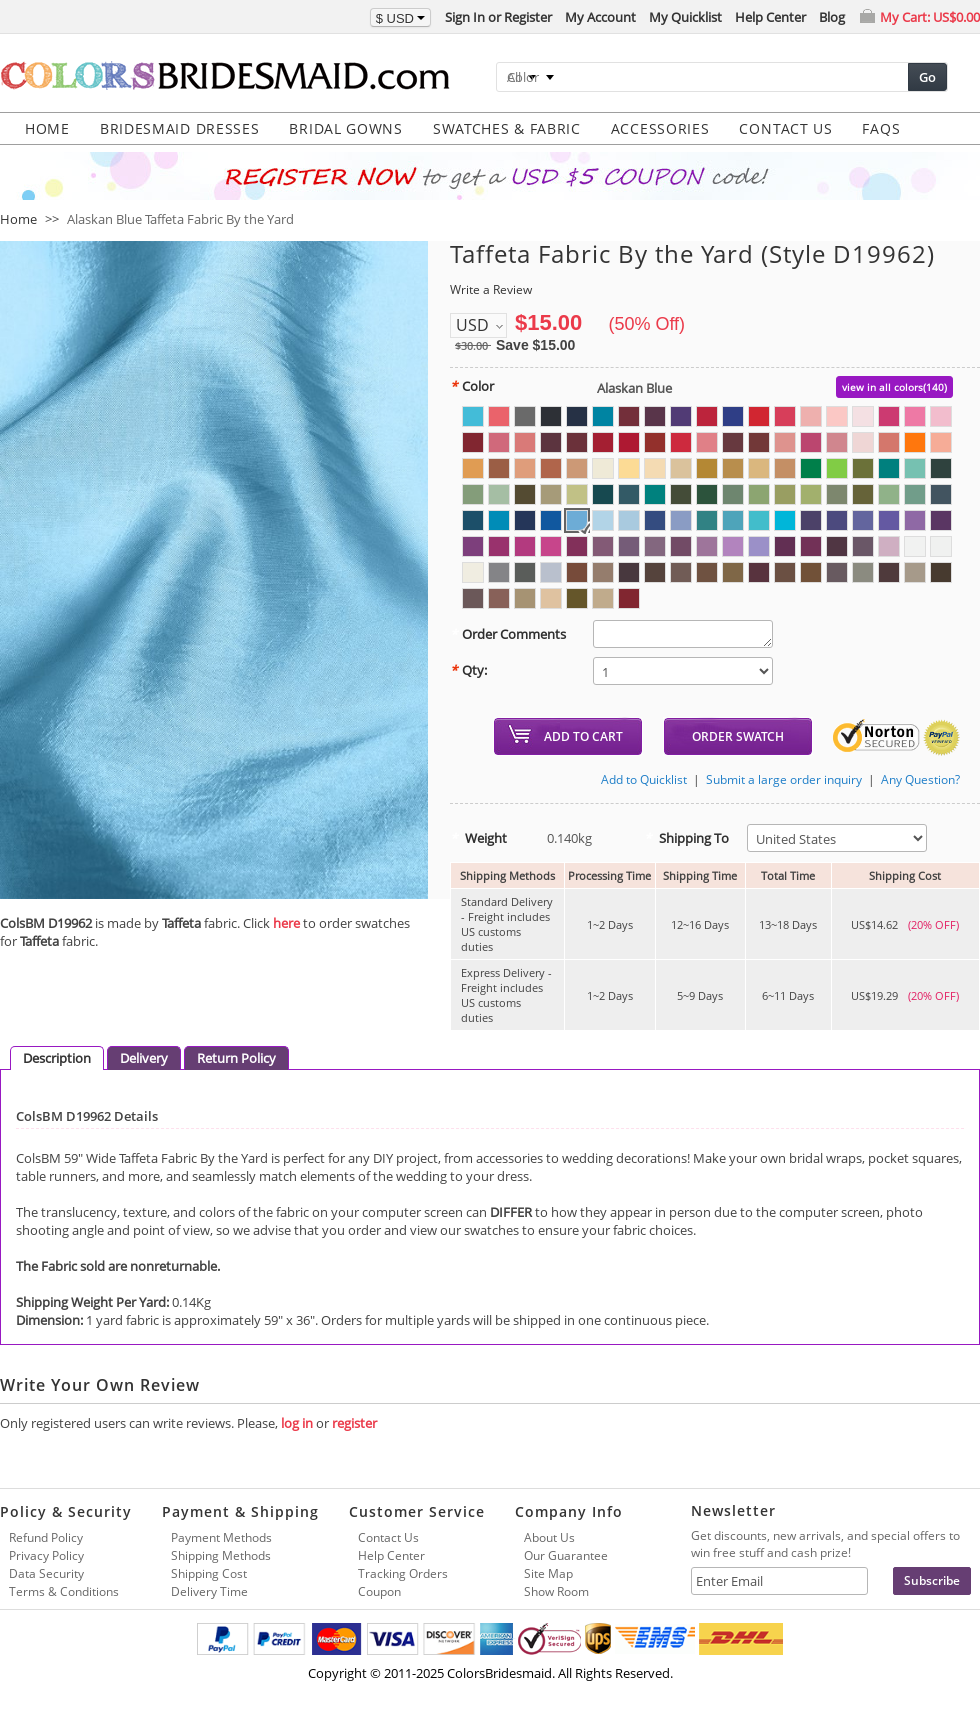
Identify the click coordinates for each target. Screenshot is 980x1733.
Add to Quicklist (644, 779)
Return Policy (236, 1058)
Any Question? (920, 779)
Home (18, 219)
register (354, 1423)
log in (297, 1423)
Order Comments (508, 634)
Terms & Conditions (64, 1591)
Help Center (770, 17)
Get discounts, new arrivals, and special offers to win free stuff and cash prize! (825, 1544)
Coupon (379, 1591)
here (286, 923)
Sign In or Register (498, 17)
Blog (832, 17)
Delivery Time (209, 1591)
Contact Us (388, 1537)
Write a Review (491, 289)
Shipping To (686, 838)
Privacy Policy (46, 1555)
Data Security (46, 1573)
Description (57, 1058)
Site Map (548, 1573)
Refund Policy (46, 1537)
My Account (600, 17)
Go (927, 77)
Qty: (468, 670)
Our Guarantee (566, 1555)
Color (472, 386)
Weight (478, 838)
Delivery (144, 1058)
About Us (549, 1537)
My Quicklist (685, 17)
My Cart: (930, 17)
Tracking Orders (403, 1573)
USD (472, 325)
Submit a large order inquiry (784, 779)
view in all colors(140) (894, 387)
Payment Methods (221, 1537)
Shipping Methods (221, 1555)
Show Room (556, 1591)
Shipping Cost (209, 1573)
